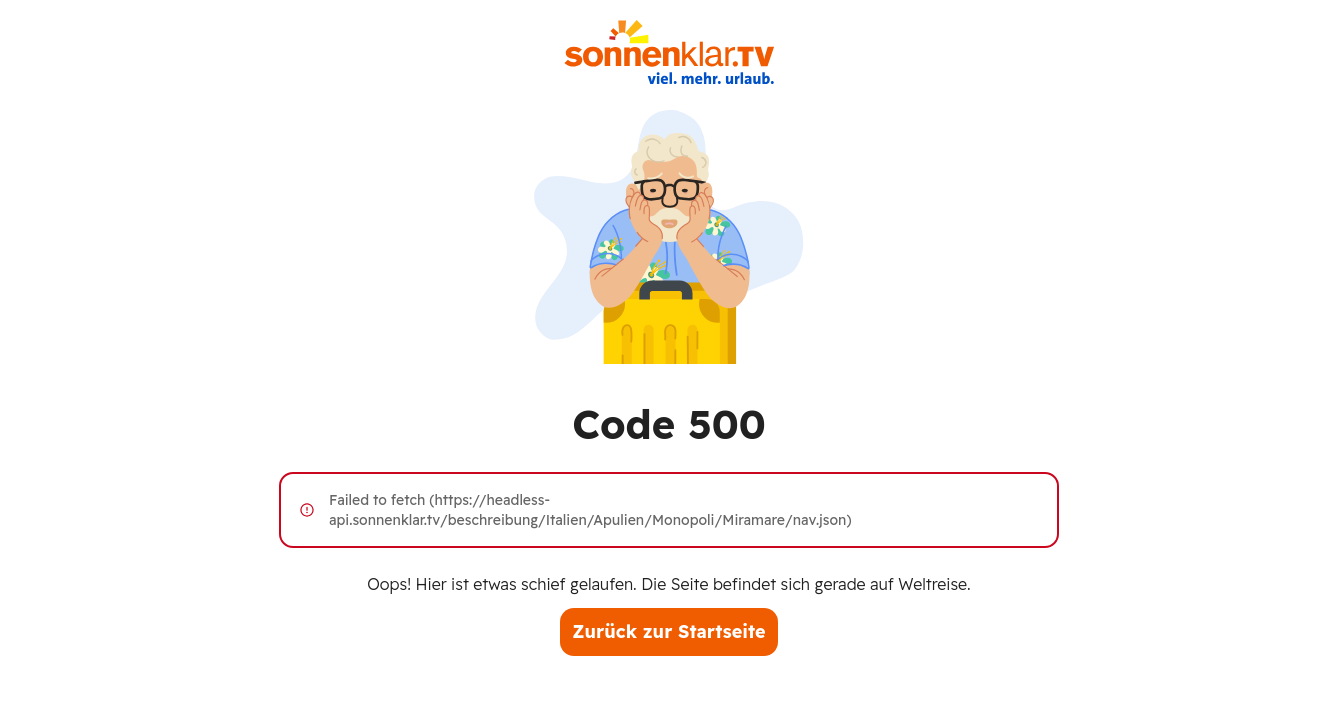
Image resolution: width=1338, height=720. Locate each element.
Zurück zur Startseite (668, 631)
